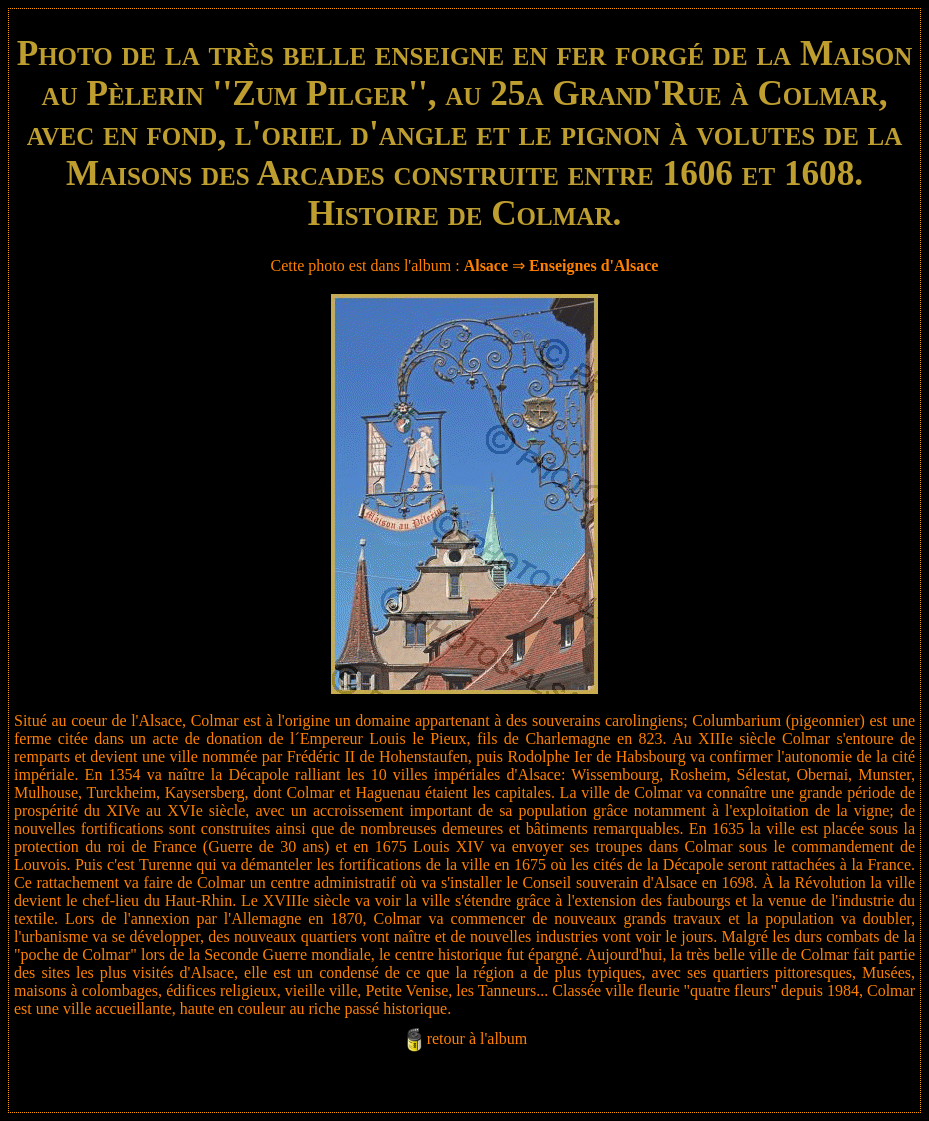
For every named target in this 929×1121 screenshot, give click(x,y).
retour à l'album (477, 1038)
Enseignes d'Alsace (593, 265)
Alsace (486, 265)
